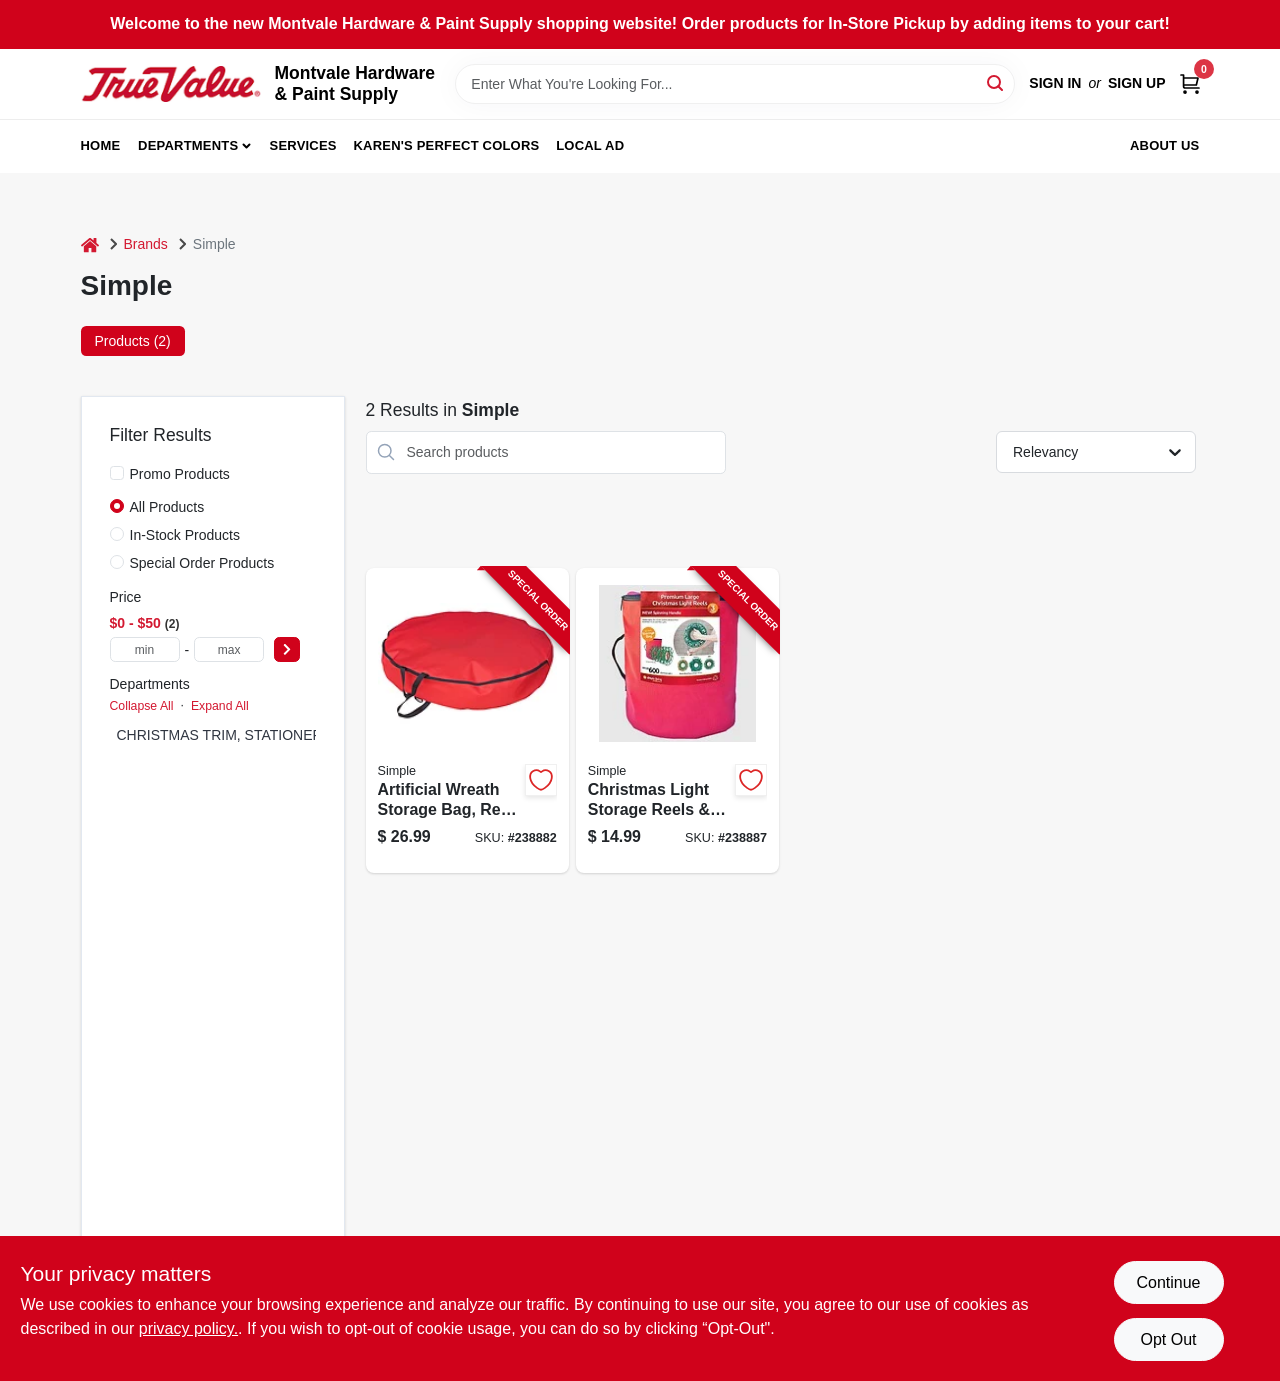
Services (303, 145)
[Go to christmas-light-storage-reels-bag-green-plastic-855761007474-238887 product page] (677, 720)
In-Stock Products (185, 535)
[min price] (145, 649)
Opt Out (1168, 1339)
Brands (146, 244)
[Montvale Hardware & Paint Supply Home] (171, 84)
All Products (167, 507)
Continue (1168, 1282)
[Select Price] (287, 649)
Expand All (220, 706)
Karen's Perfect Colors (447, 145)
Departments (188, 145)
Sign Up (1137, 83)
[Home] (90, 244)
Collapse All (142, 706)
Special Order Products (202, 563)
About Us (1165, 145)
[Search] (996, 82)
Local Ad (590, 145)
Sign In (1055, 83)
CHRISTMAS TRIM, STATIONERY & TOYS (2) (262, 735)
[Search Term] (735, 84)
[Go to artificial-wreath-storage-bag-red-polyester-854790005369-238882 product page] (467, 720)
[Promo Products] (117, 473)
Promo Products (180, 474)
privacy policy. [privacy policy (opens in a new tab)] (188, 1328)
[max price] (229, 649)
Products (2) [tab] (133, 341)
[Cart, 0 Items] (1190, 83)
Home (101, 145)
